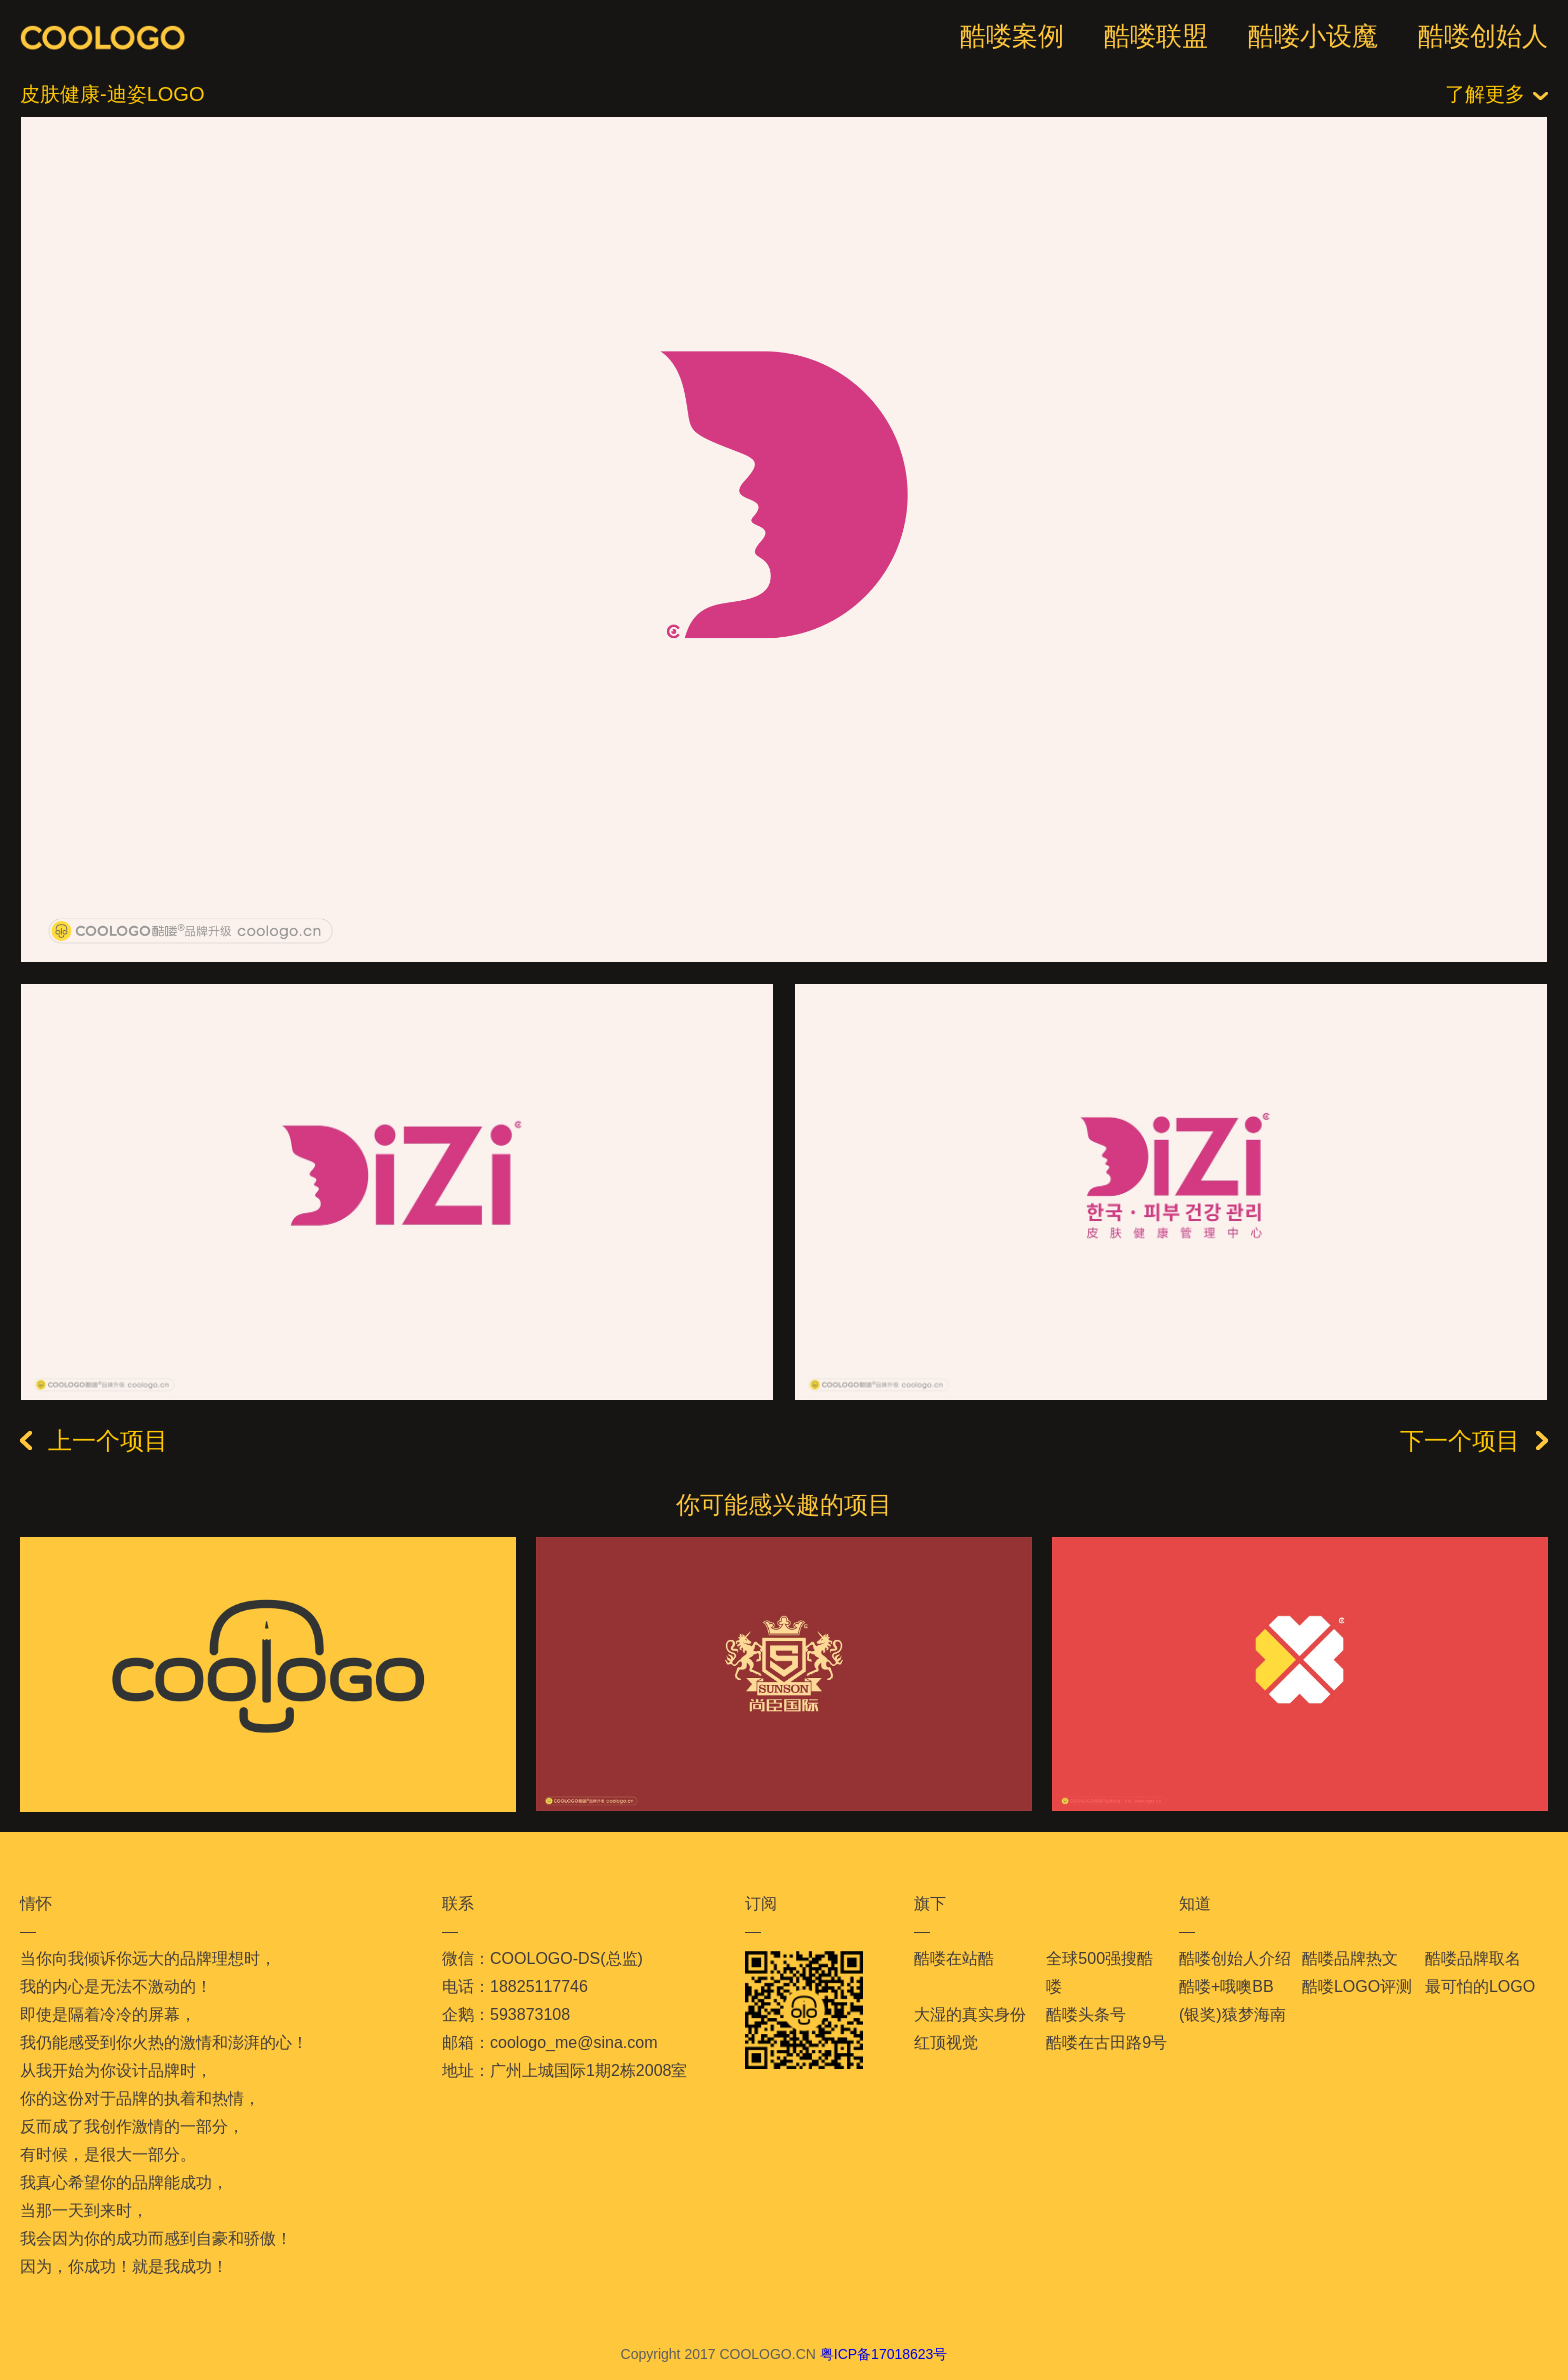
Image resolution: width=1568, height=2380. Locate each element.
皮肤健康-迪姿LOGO (112, 94)
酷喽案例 (1012, 36)
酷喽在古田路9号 (1106, 2042)
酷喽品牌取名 (1473, 1958)
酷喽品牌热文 (1350, 1958)
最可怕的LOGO (1480, 1986)
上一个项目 (94, 1441)
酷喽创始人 (1483, 36)
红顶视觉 (946, 2042)
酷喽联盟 (1156, 36)
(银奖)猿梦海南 (1232, 2014)
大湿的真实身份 (970, 2014)
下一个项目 (1474, 1441)
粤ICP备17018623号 (884, 2354)
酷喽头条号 (1086, 2014)
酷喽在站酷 (954, 1958)
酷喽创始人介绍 (1235, 1958)
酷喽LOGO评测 (1357, 1986)
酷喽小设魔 (1313, 36)
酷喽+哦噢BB (1226, 1986)
